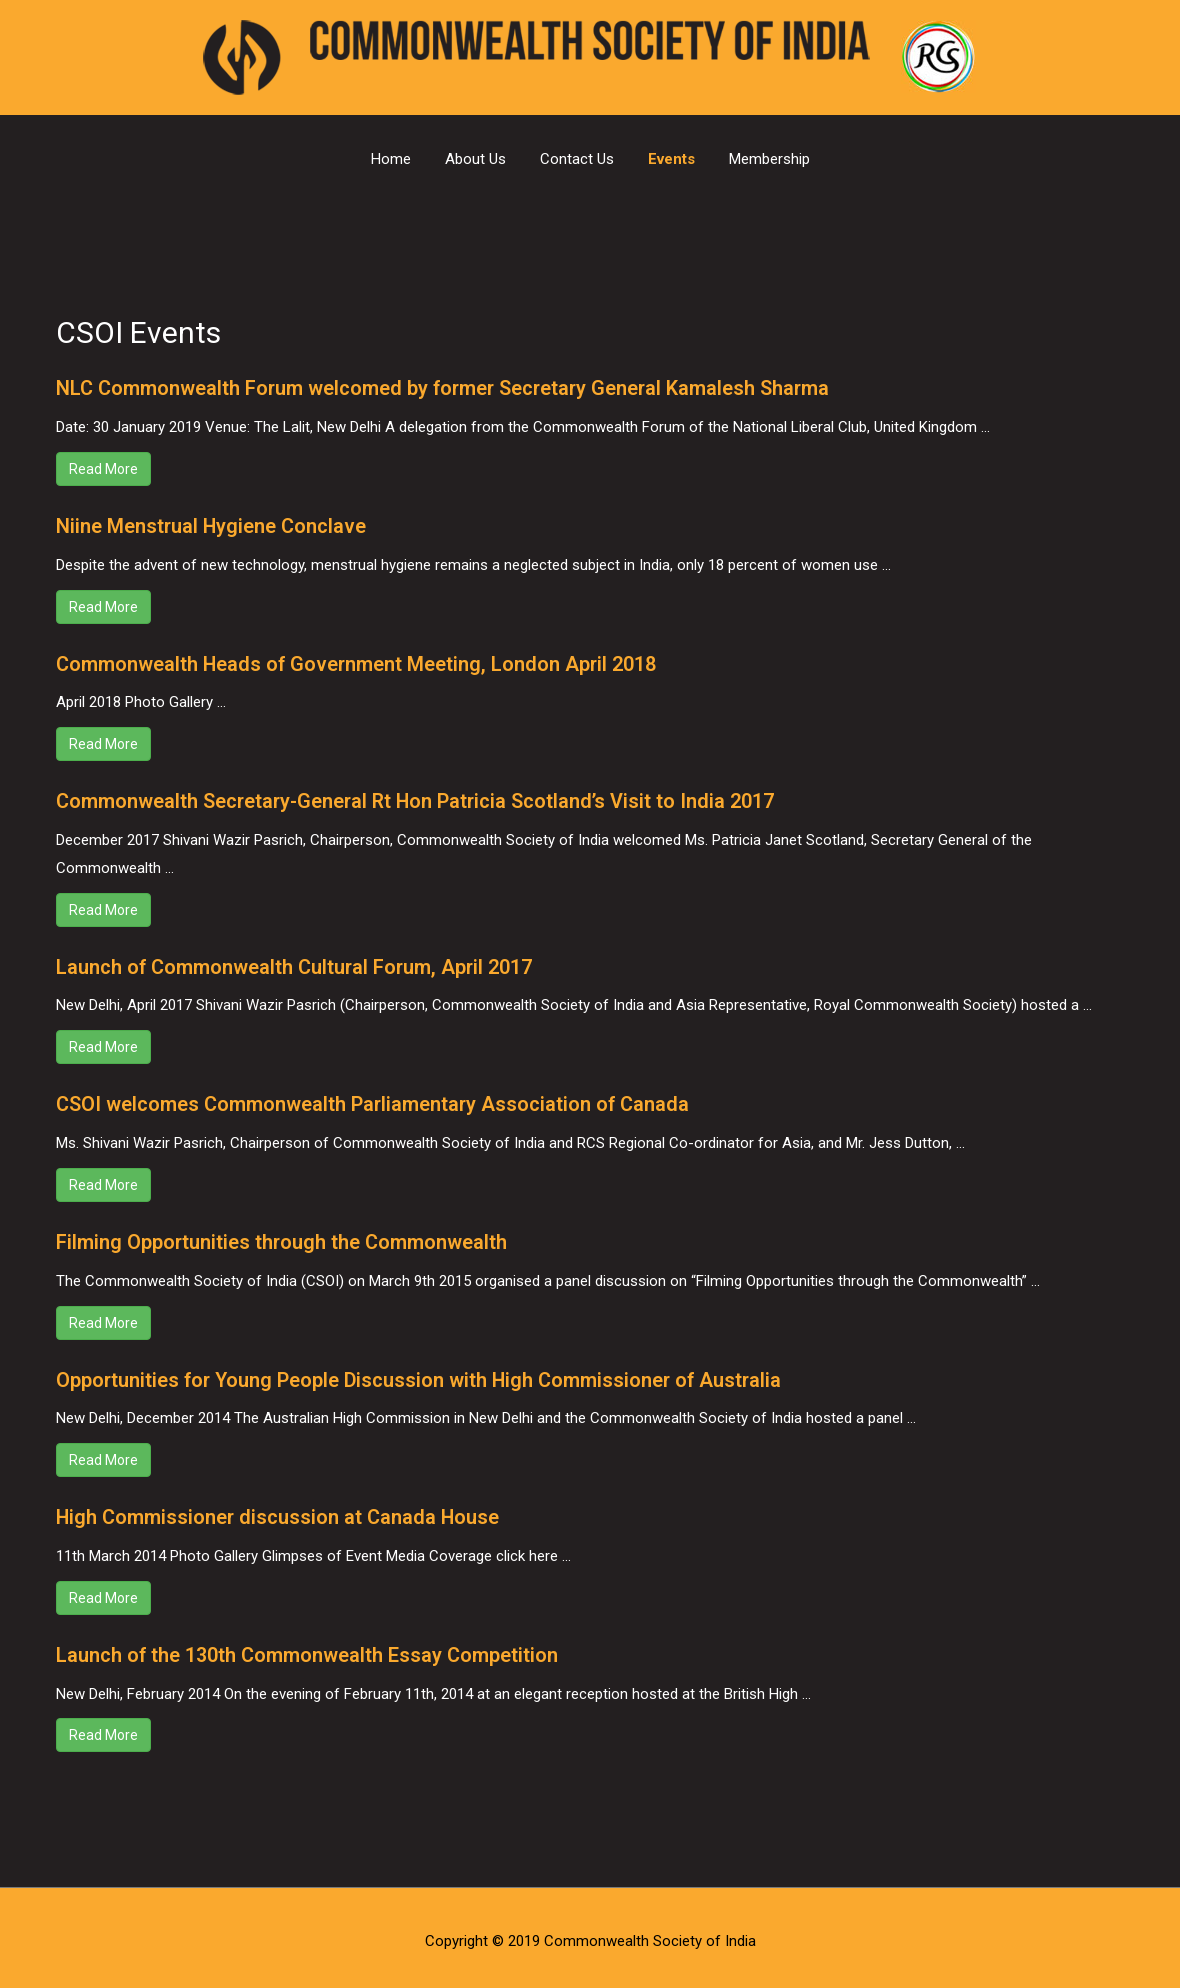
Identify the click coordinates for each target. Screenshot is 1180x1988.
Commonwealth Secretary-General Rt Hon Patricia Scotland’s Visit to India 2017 (418, 799)
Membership (769, 159)
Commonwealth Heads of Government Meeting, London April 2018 (358, 662)
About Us (475, 159)
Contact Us (577, 159)
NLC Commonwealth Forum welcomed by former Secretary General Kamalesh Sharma (446, 388)
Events (671, 159)
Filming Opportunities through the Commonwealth (282, 1237)
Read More (103, 468)
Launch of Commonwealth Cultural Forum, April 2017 (296, 964)
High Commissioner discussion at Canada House (279, 1511)
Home (391, 159)
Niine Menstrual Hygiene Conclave (212, 525)
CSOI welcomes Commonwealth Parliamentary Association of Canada (374, 1100)
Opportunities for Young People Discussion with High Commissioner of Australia (422, 1374)
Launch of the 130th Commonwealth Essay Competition (307, 1648)
